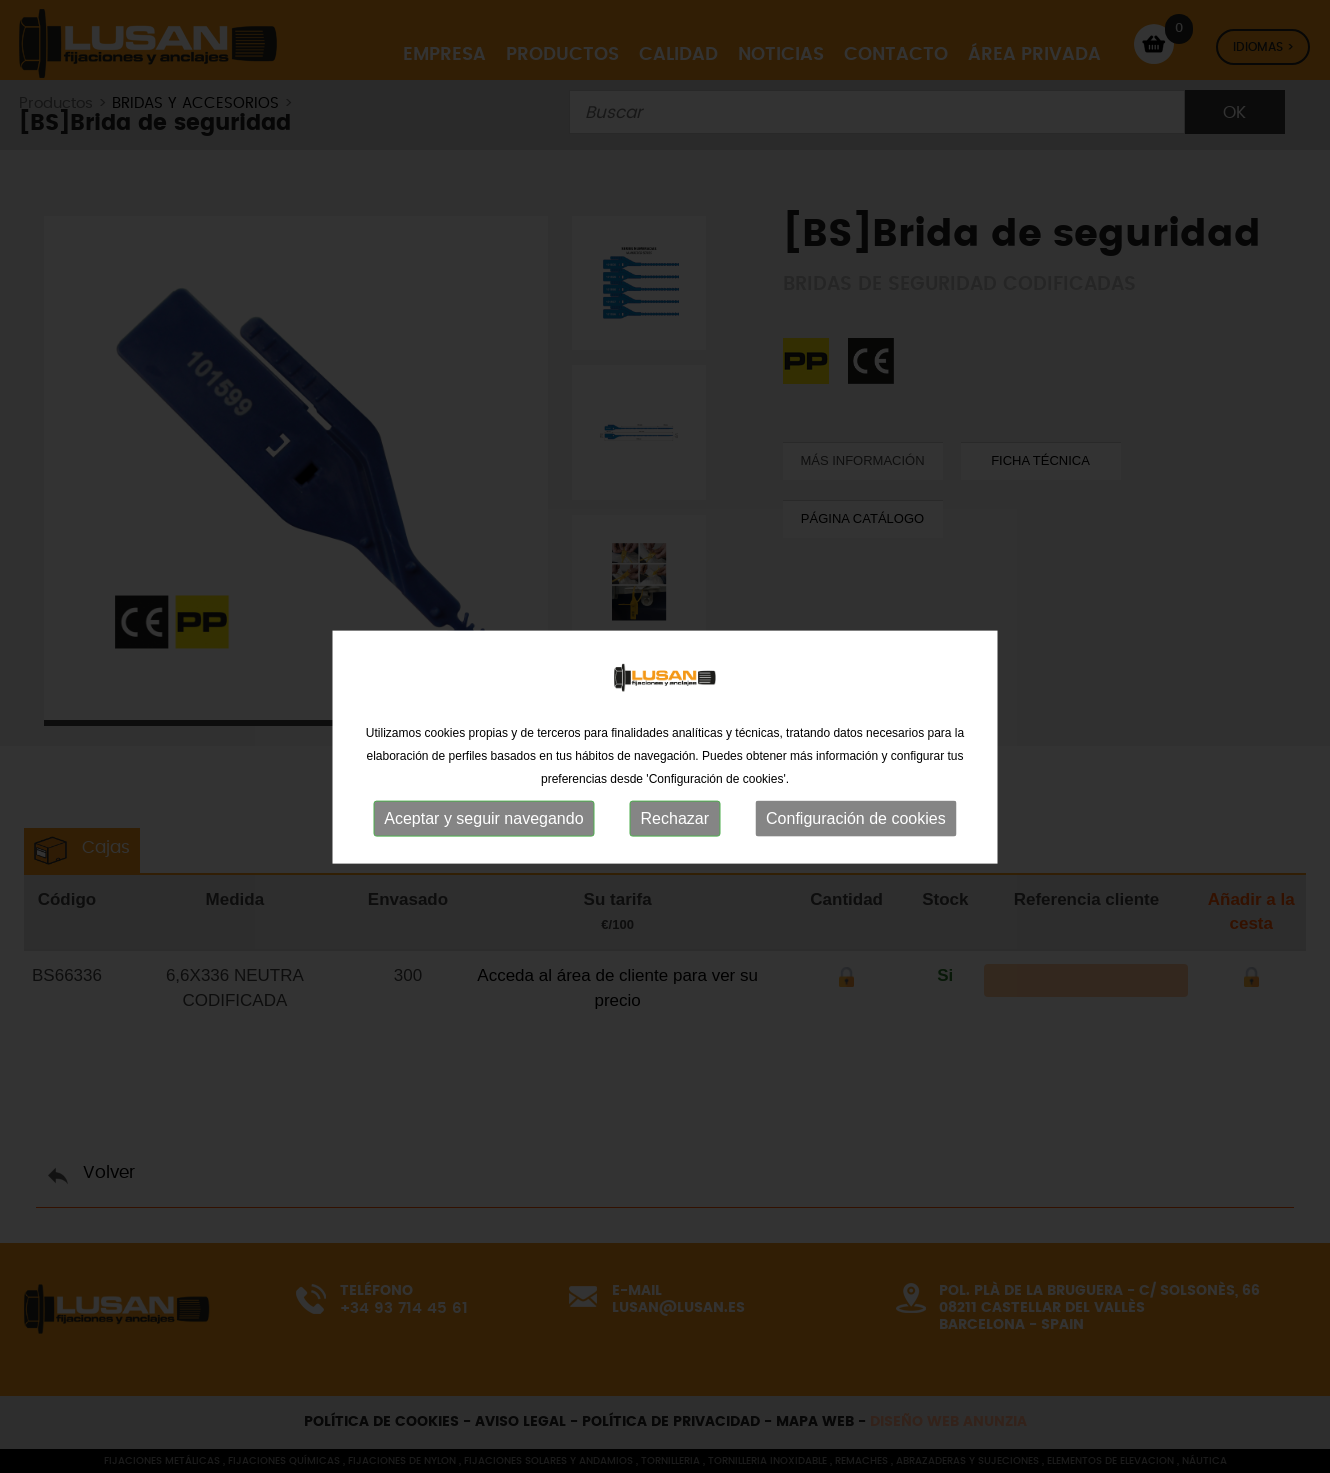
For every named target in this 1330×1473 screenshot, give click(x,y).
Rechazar (675, 836)
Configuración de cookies (856, 836)
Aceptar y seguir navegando (483, 836)
